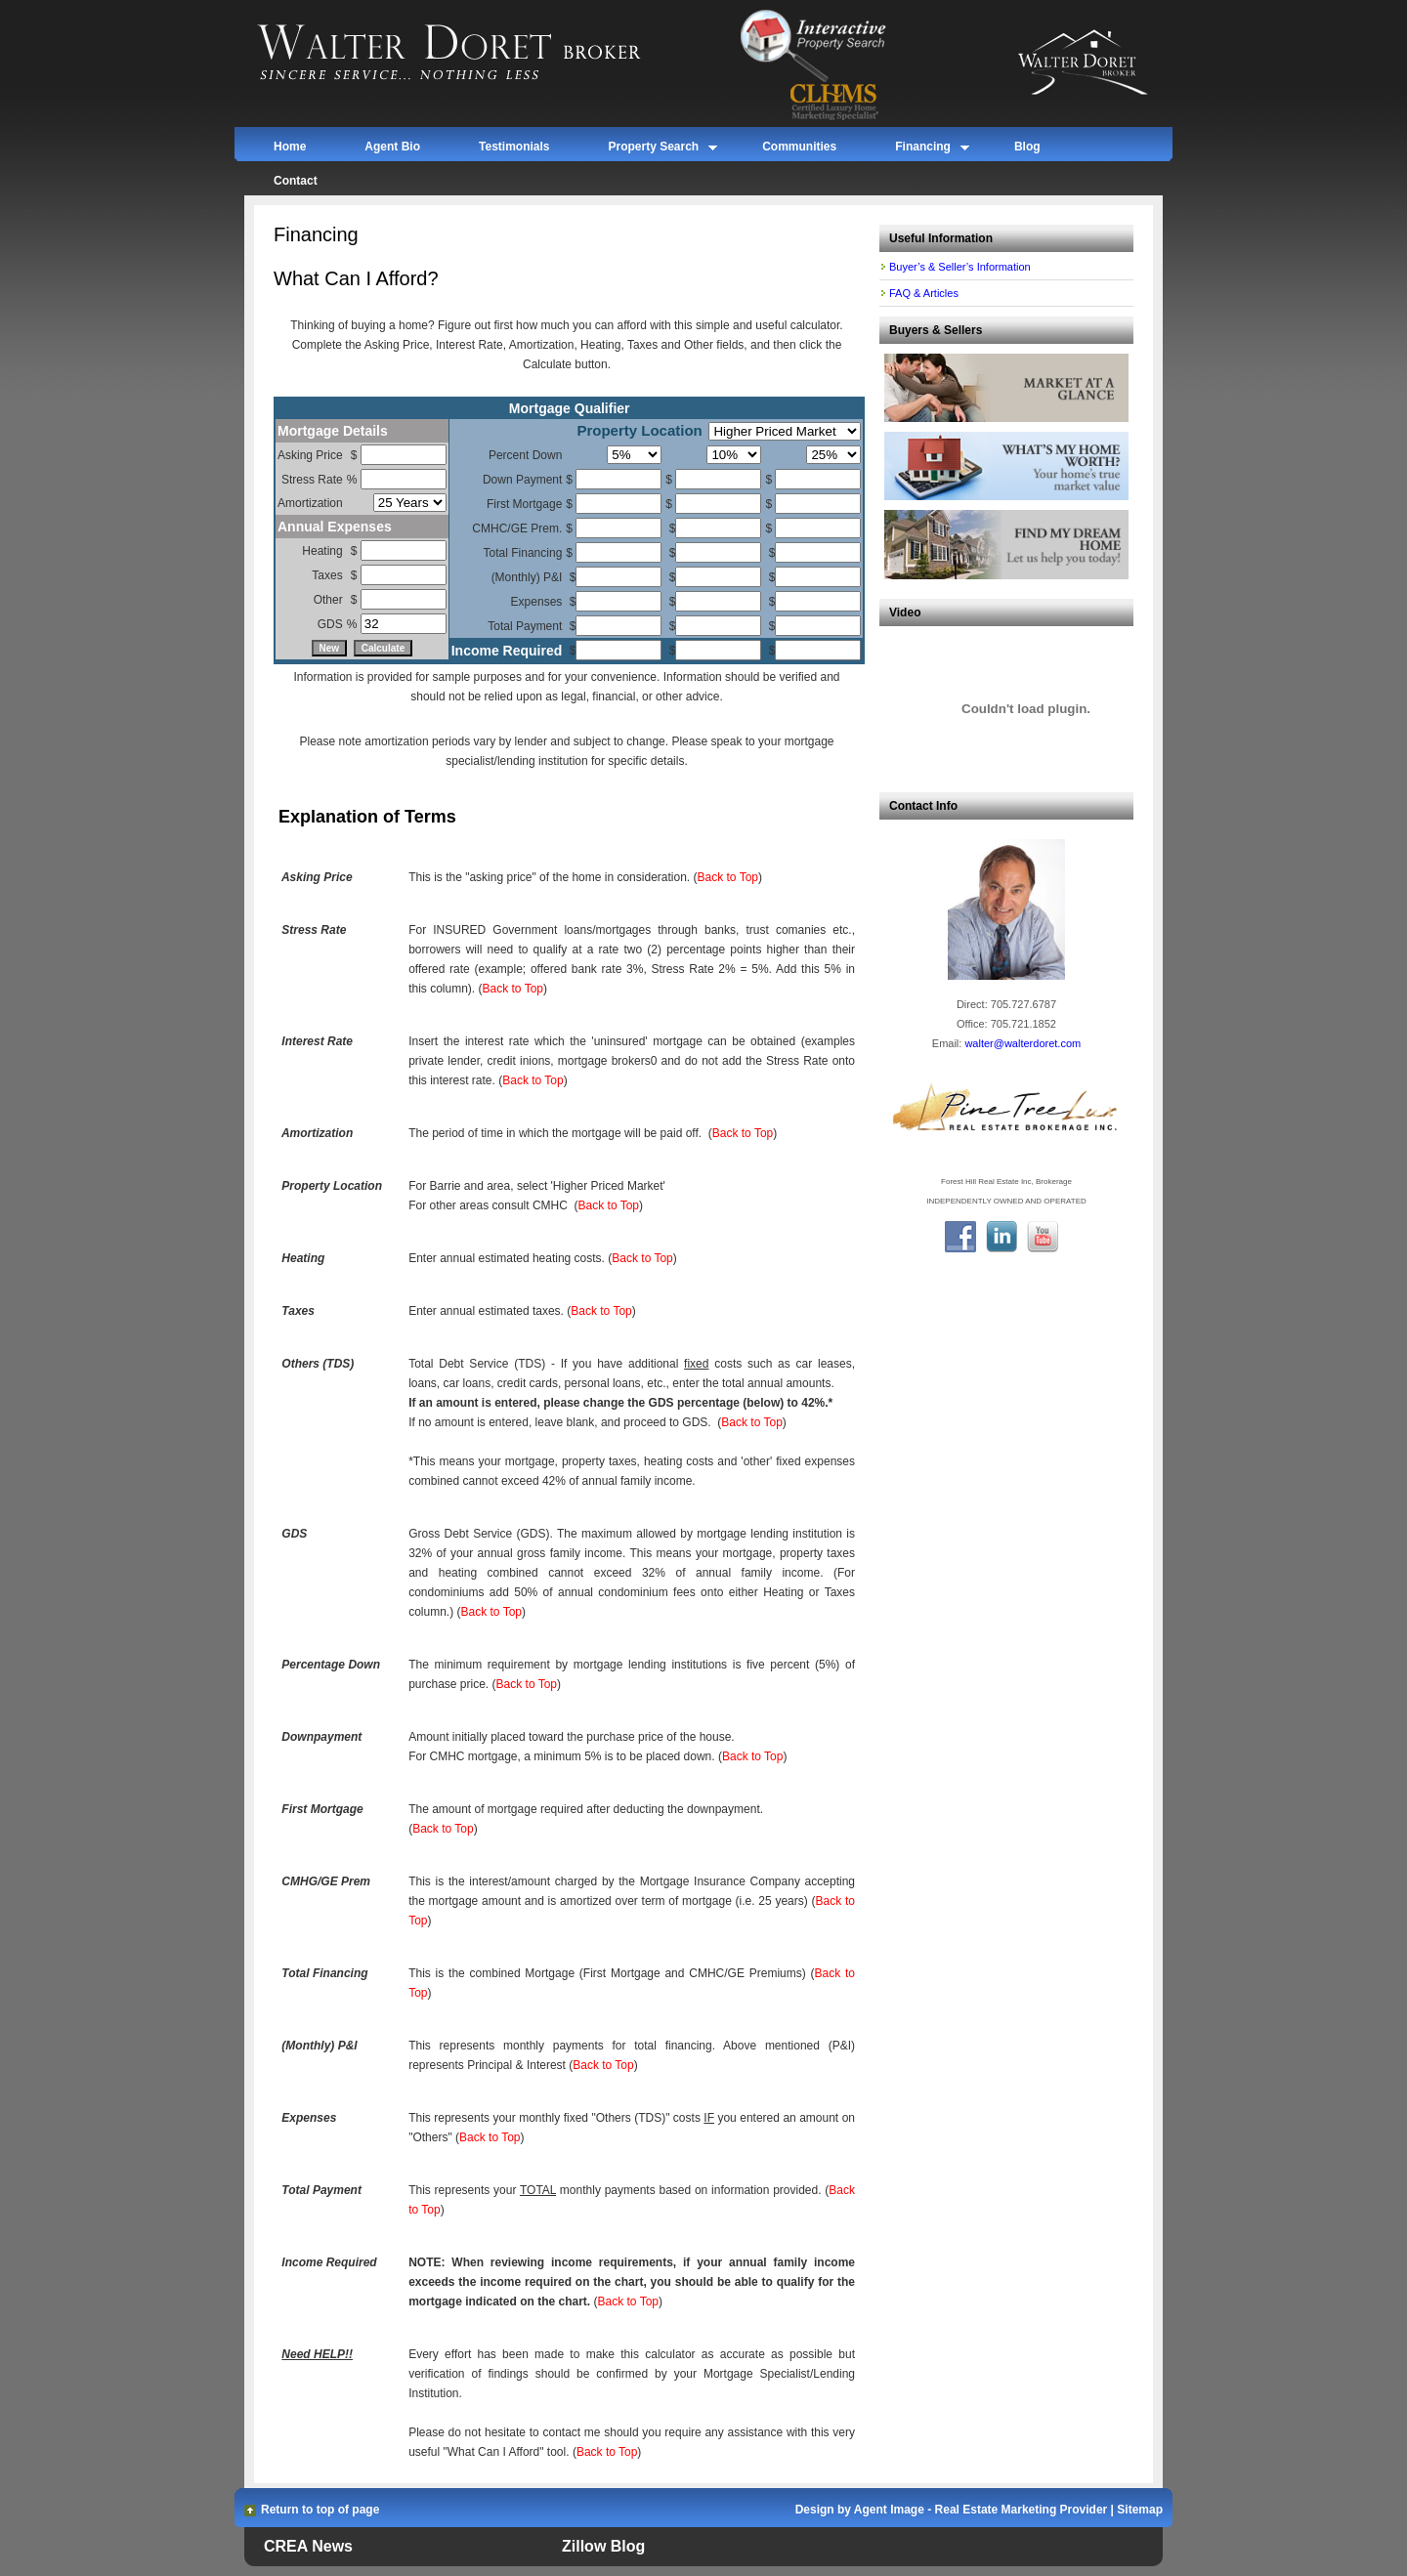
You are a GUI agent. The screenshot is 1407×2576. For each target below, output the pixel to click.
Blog (1027, 146)
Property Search (653, 150)
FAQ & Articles (924, 293)
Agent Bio (392, 146)
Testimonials (514, 146)
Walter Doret (471, 53)
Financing (923, 150)
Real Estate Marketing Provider (1021, 2509)
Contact (296, 181)
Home (290, 146)
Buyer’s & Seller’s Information (960, 267)
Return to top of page (320, 2509)
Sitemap (1140, 2509)
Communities (799, 146)
